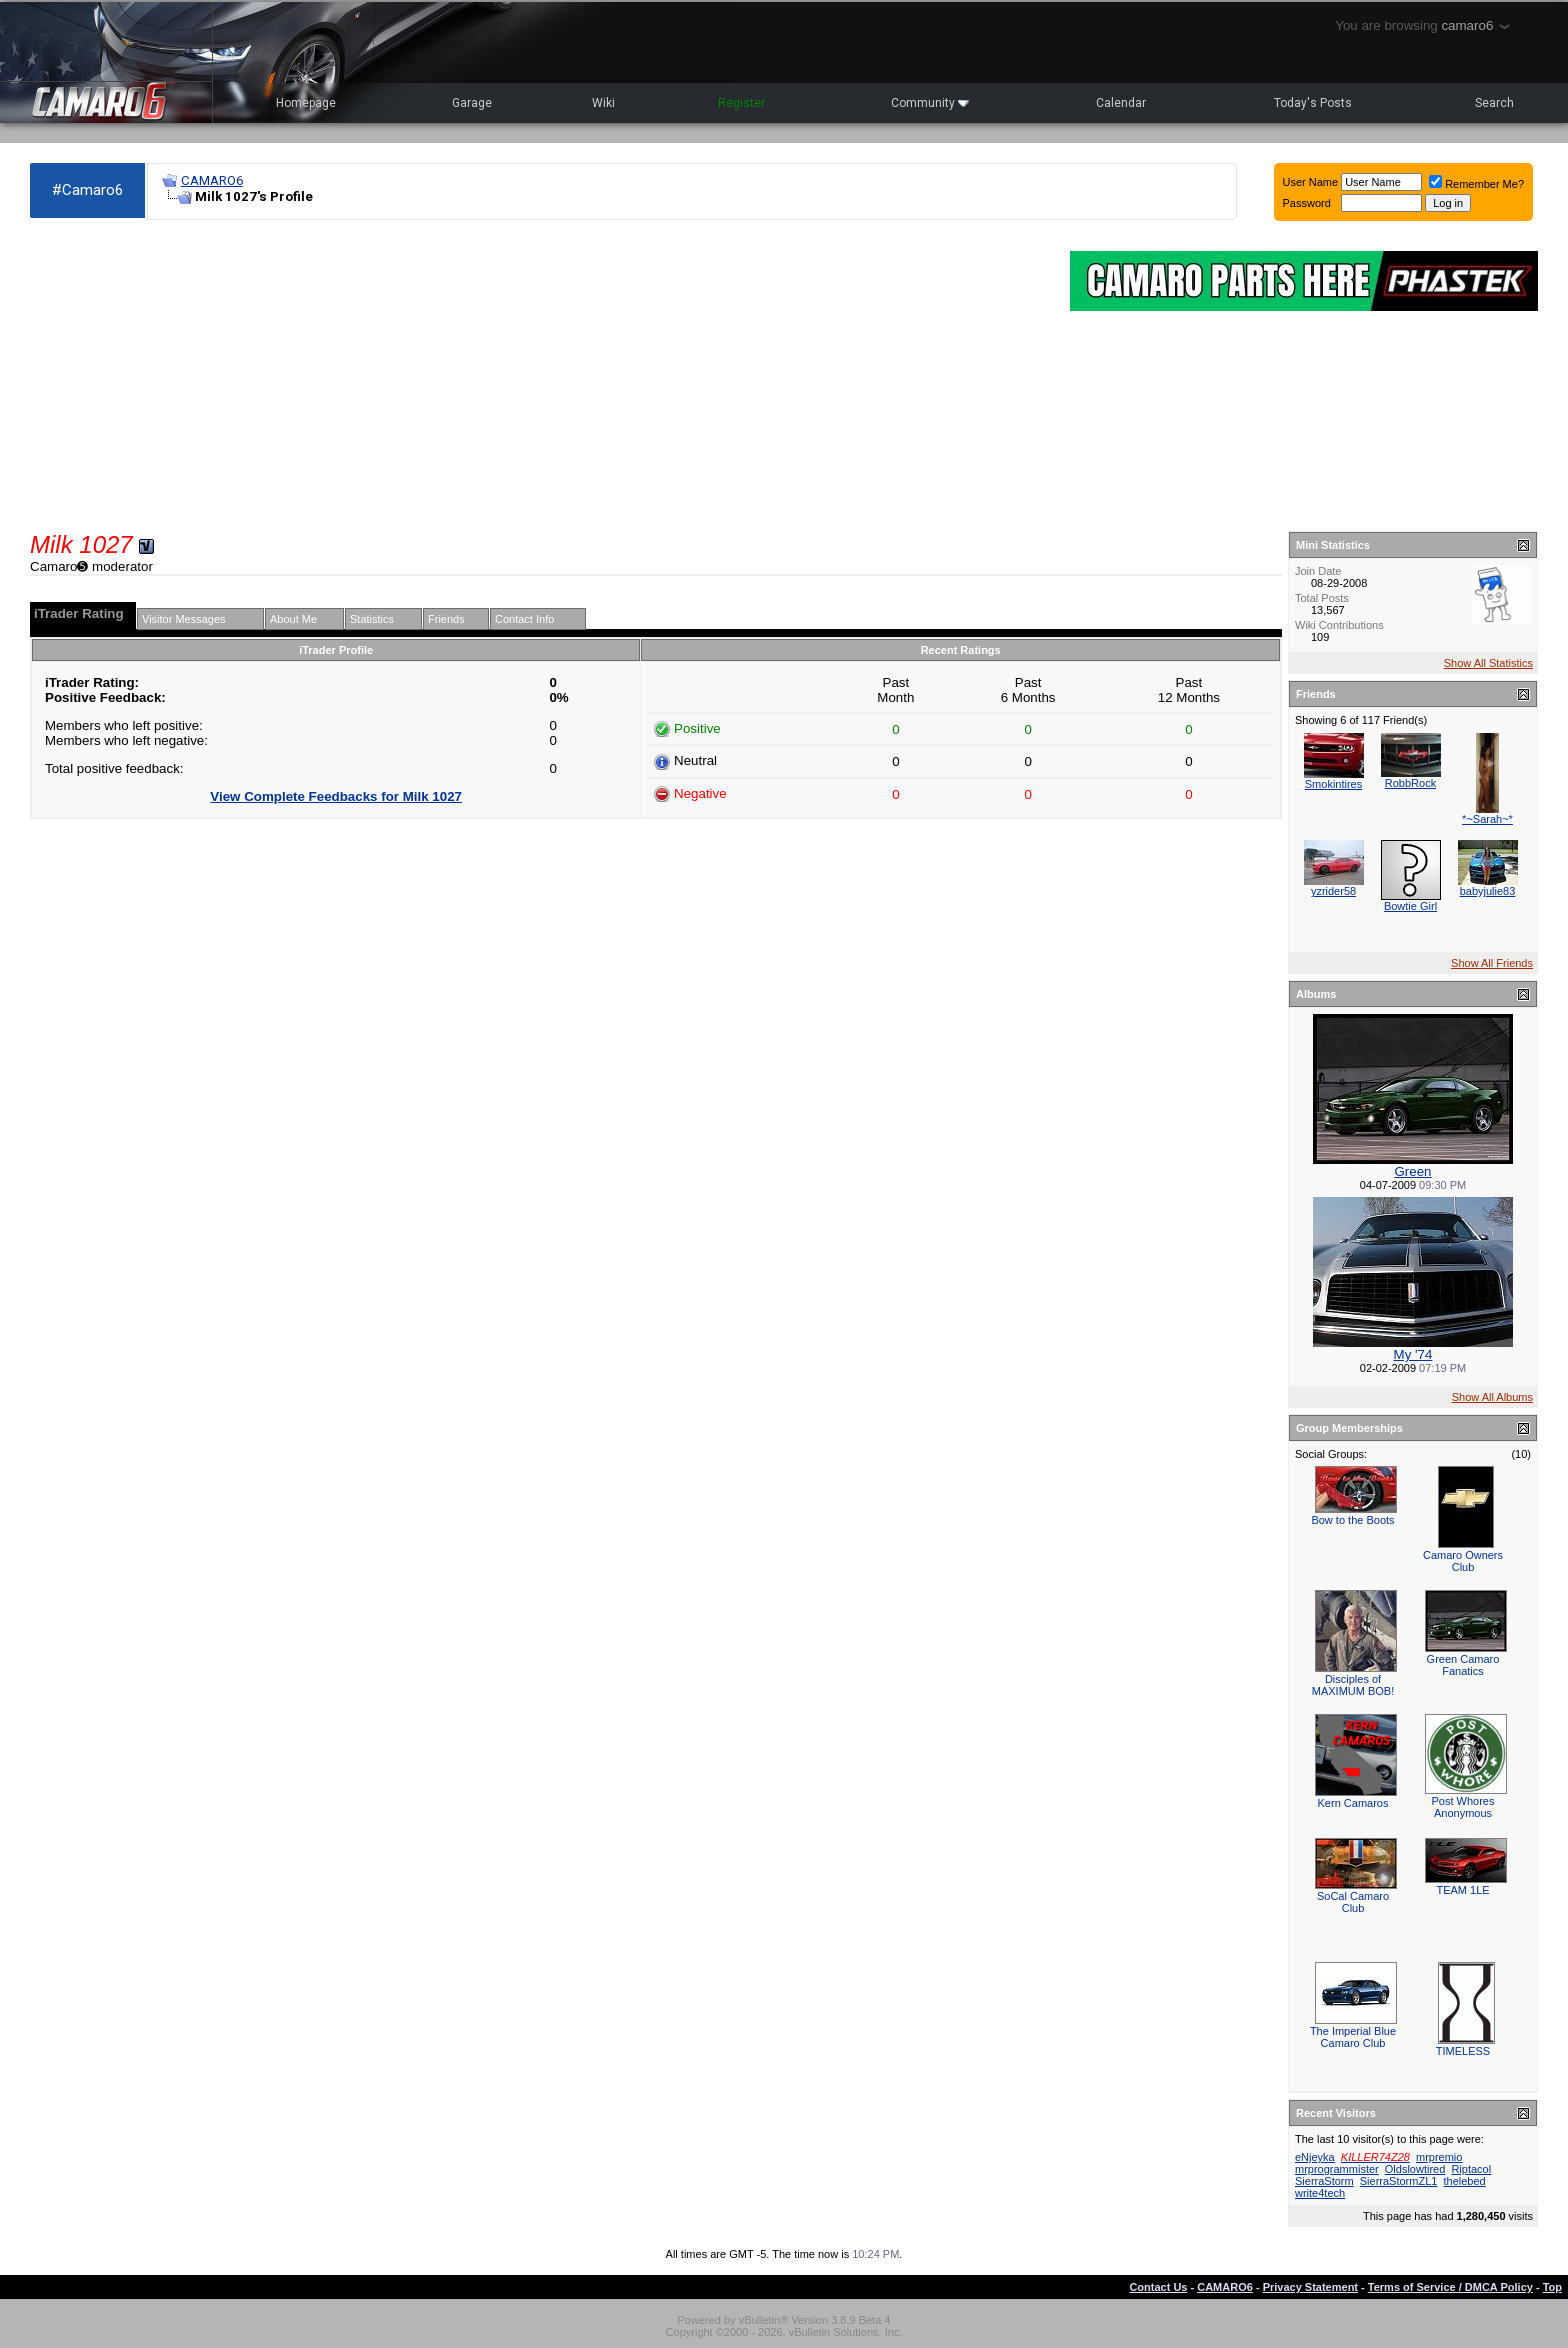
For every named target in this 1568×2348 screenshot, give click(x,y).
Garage (472, 103)
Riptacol (1471, 2169)
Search (1494, 103)
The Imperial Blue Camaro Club (1353, 2037)
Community (930, 103)
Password (1307, 203)
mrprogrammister (1337, 2169)
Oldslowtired (1415, 2169)
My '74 (1413, 1354)
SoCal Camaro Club (1353, 1902)
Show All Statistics (1488, 663)
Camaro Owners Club (1463, 1561)
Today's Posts (1313, 103)
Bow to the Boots (1352, 1520)
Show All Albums (1492, 1397)
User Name (1311, 182)
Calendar (1121, 103)
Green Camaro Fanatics (1463, 1665)
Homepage (306, 103)
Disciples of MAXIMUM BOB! (1353, 1685)
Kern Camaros (1353, 1803)
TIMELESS (1463, 2051)
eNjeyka (1315, 2157)
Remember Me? (1476, 184)
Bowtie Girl (1410, 906)
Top (1552, 2287)
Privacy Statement (1310, 2287)
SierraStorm (1324, 2181)
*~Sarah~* (1487, 819)
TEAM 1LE (1462, 1890)
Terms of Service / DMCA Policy (1450, 2287)
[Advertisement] (540, 376)
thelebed (1464, 2181)
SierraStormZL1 (1399, 2181)
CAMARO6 (212, 180)
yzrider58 (1333, 891)
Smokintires (1333, 784)
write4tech (1320, 2193)
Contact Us (1158, 2287)
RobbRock (1410, 783)
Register (741, 103)
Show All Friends (1492, 963)
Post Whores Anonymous (1463, 1807)
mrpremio (1439, 2157)
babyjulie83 (1488, 891)
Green (1412, 1171)
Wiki (603, 103)
